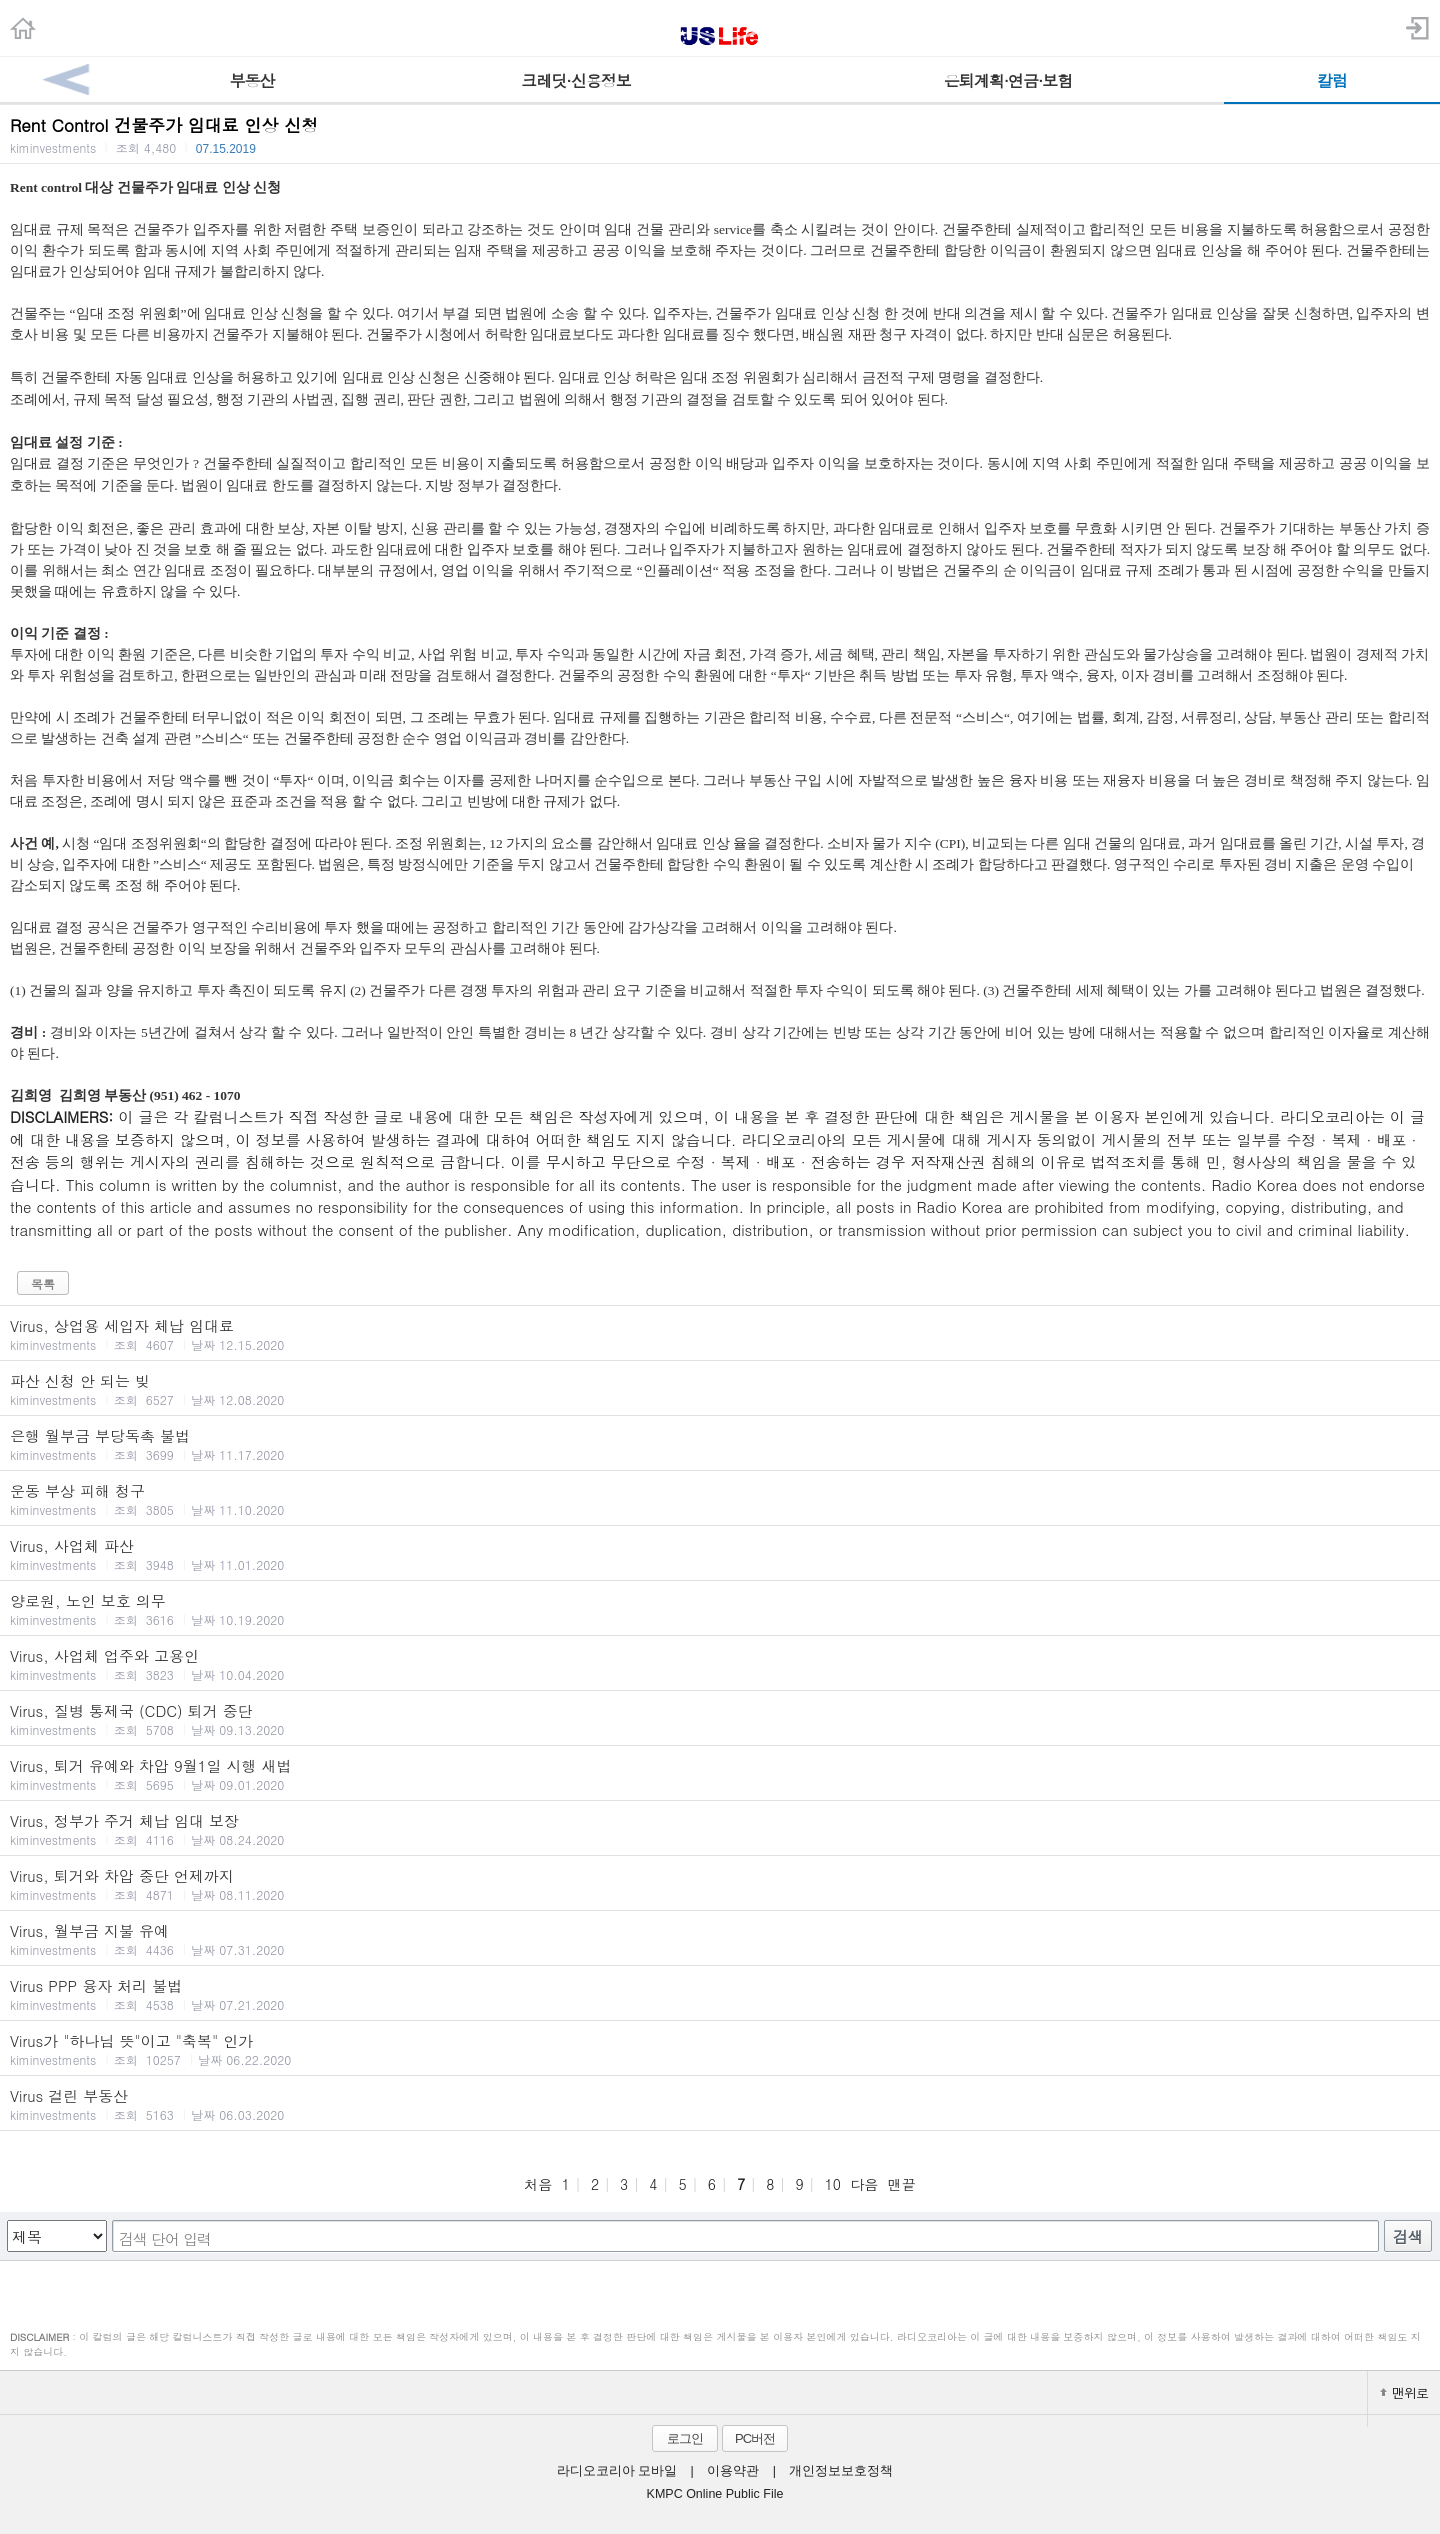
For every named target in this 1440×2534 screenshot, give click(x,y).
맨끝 (902, 2184)
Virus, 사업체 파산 (720, 1554)
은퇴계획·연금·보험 (1008, 80)
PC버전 (755, 2438)
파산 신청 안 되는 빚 (720, 1389)
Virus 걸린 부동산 (720, 2104)
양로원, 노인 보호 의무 (720, 1609)
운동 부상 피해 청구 (720, 1499)
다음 (864, 2184)
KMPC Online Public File (715, 2494)
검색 (1408, 2236)
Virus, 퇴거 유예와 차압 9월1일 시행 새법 (720, 1774)
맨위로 (1404, 2392)
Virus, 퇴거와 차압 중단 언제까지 (720, 1884)
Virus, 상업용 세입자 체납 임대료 (720, 1334)
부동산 (252, 80)
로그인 (685, 2438)
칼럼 (1332, 80)
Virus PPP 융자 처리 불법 (720, 1994)
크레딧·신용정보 (575, 80)
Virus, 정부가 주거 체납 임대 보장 (720, 1829)
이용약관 (733, 2471)
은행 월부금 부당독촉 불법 (720, 1444)
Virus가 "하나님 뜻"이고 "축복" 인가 (720, 2049)
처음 (538, 2184)
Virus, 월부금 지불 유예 (720, 1939)
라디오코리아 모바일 (617, 2471)
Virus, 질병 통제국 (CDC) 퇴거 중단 (720, 1719)
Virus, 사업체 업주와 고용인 (720, 1664)
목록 (43, 1283)
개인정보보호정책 (841, 2471)
